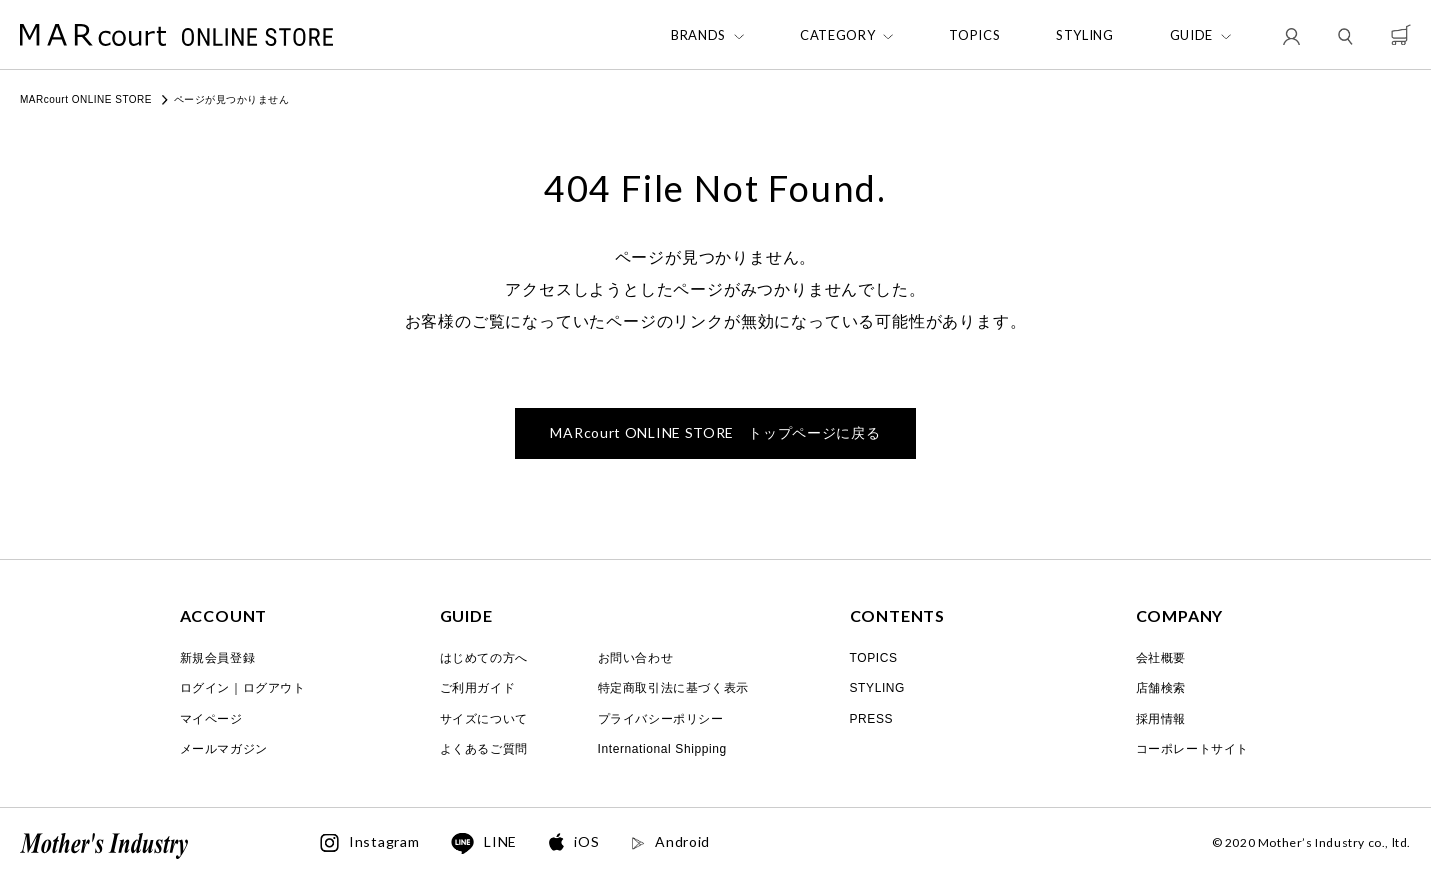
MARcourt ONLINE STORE (86, 99)
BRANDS (698, 35)
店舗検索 (1161, 688)
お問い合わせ (636, 658)
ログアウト (274, 688)
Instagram (369, 843)
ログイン (205, 688)
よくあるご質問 (484, 749)
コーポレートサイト (1192, 749)
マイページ (211, 719)
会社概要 (1161, 658)
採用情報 (1161, 719)
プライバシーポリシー (661, 719)
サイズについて (484, 719)
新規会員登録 (218, 658)
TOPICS (974, 35)
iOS (574, 842)
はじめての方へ (484, 658)
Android (670, 842)
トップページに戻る (715, 432)
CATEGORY (837, 35)
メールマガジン (224, 749)
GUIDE (1191, 35)
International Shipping (662, 749)
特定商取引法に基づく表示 (673, 688)
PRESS (872, 719)
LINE (484, 844)
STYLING (1085, 35)
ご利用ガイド (478, 688)
